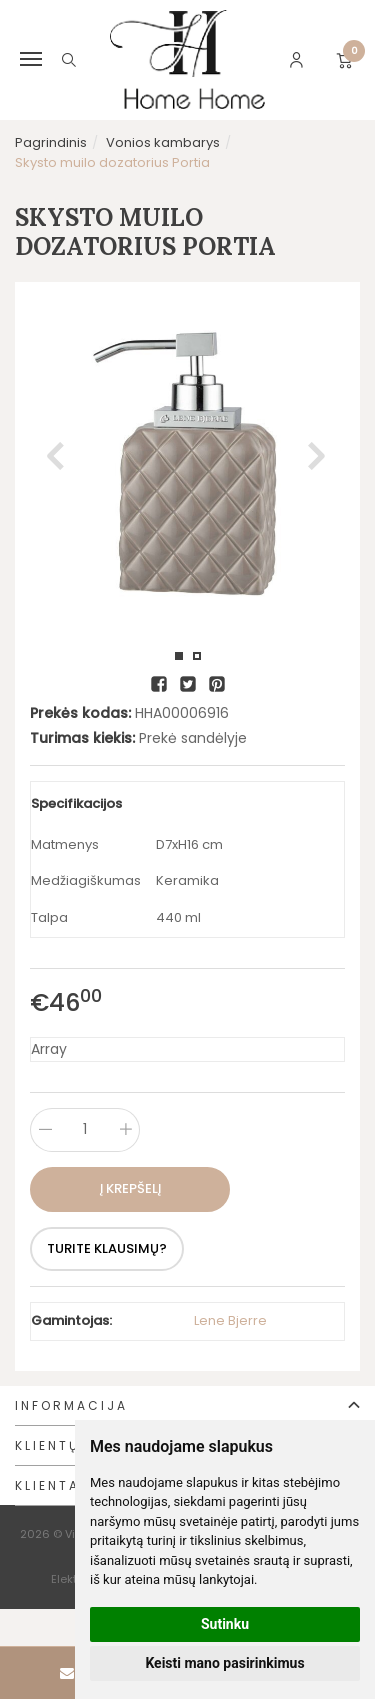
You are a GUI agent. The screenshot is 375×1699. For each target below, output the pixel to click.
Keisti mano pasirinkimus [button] (224, 1663)
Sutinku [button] (225, 1624)
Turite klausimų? (107, 1248)
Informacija (71, 1405)
